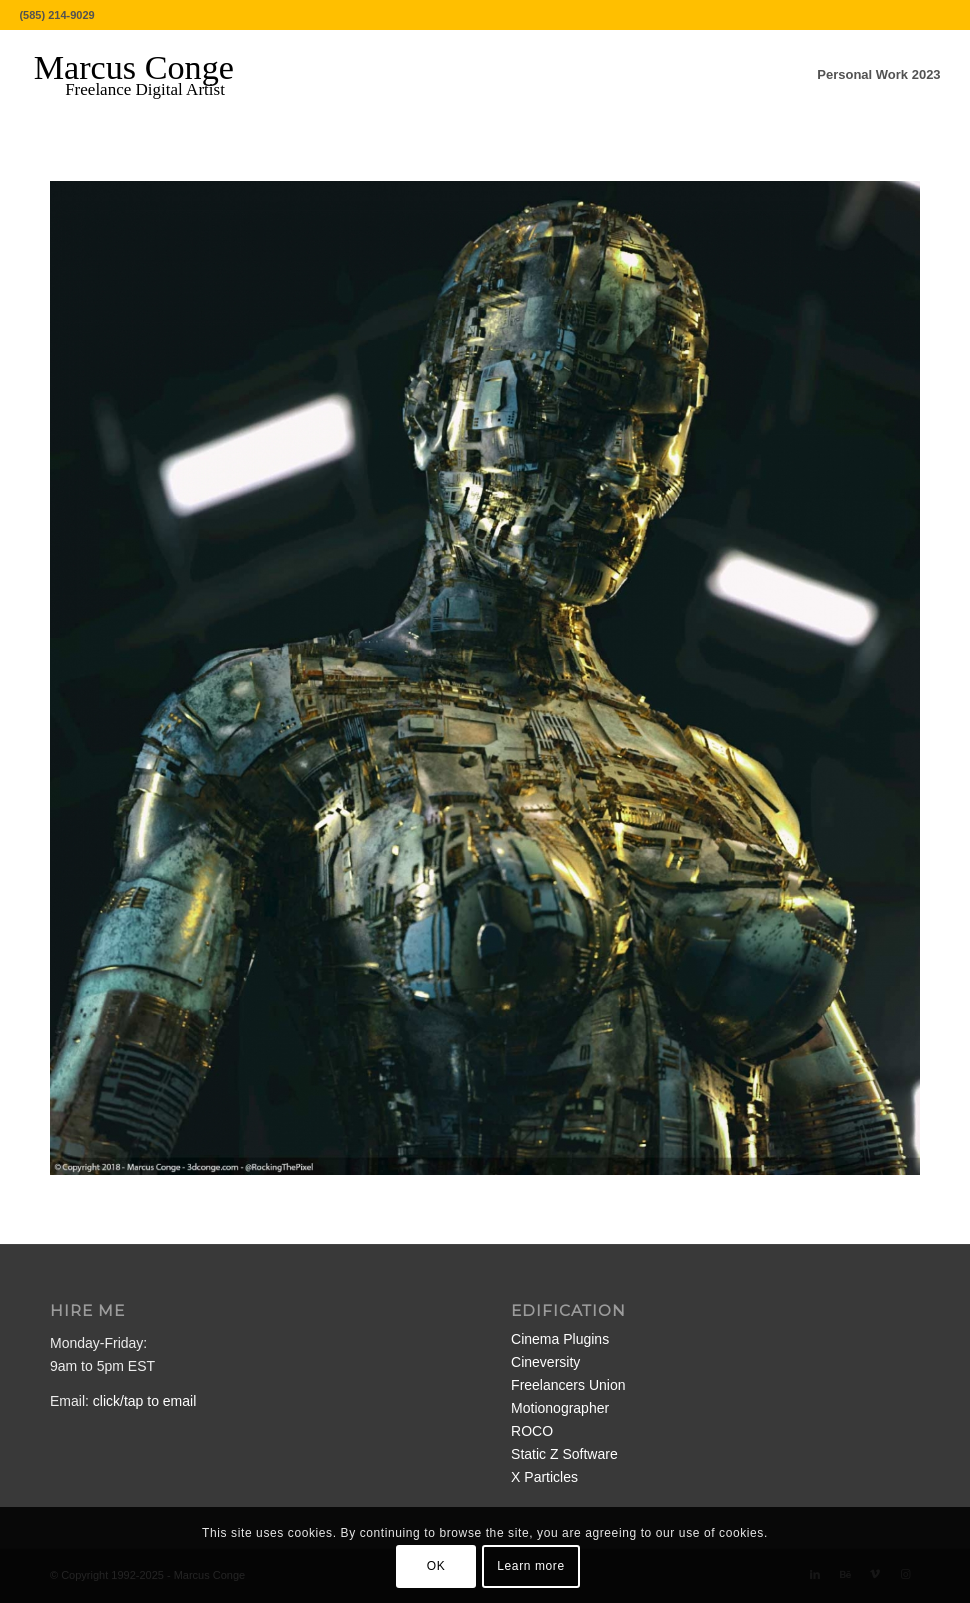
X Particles (544, 1477)
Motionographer (560, 1408)
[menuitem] (878, 75)
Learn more (530, 1566)
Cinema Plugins (560, 1339)
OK (436, 1566)
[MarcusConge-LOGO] (149, 75)
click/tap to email (144, 1401)
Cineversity (545, 1362)
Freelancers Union (568, 1385)
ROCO (532, 1431)
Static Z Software (564, 1454)
